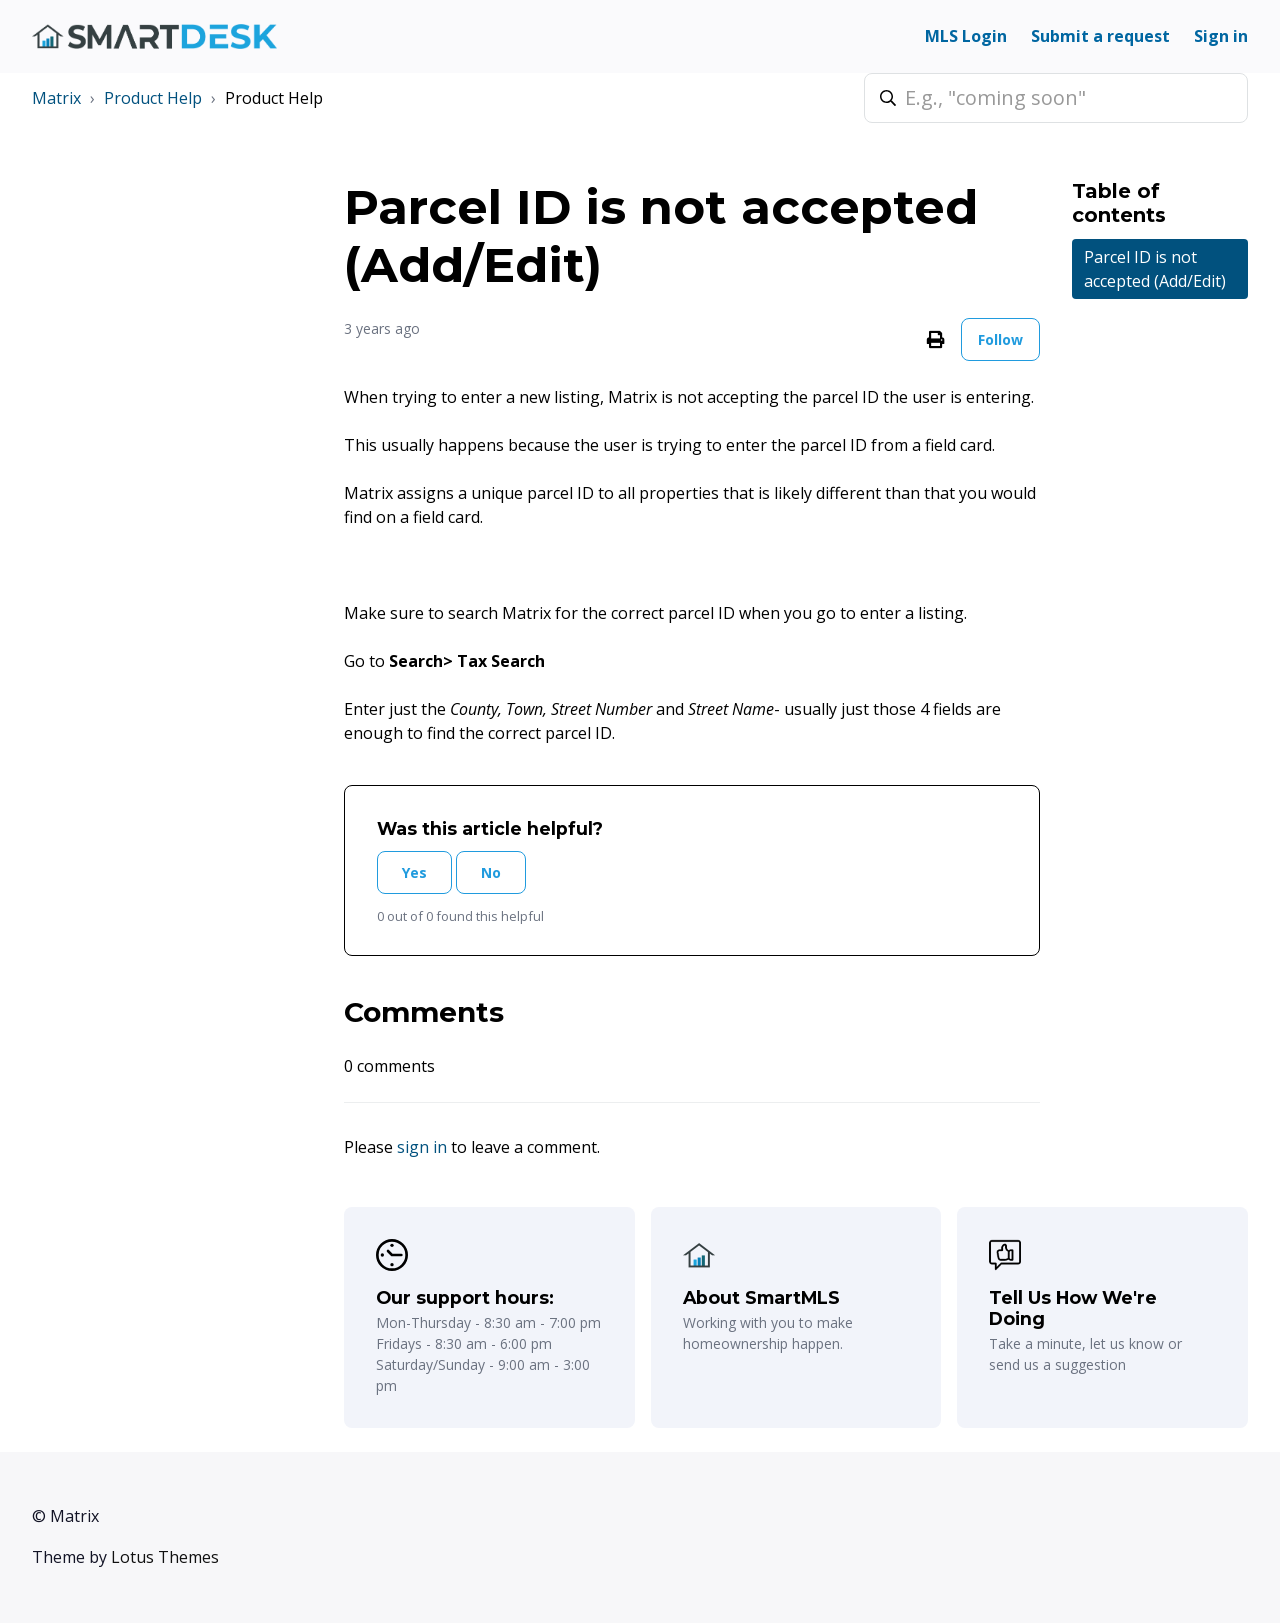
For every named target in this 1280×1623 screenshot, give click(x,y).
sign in (422, 1147)
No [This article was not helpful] (491, 872)
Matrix (56, 98)
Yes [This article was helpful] (414, 872)
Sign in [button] (1221, 36)
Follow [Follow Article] (1000, 339)
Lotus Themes (165, 1557)
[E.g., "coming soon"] (1056, 98)
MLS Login (966, 36)
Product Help (153, 98)
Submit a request (1100, 36)
